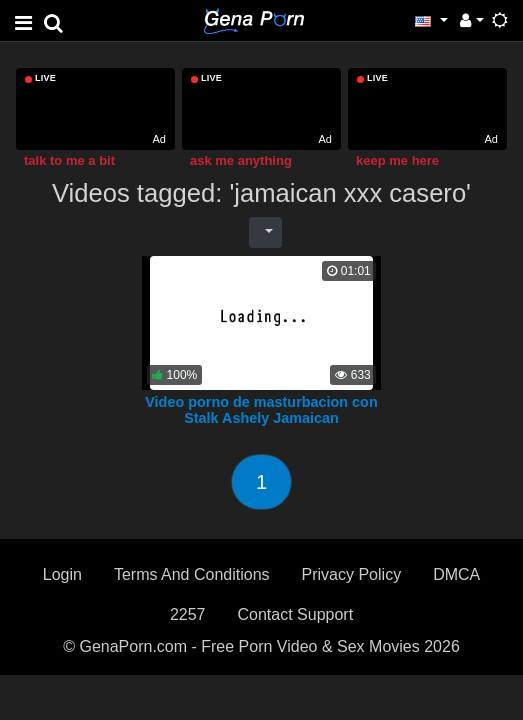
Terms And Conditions (192, 574)
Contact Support (295, 614)
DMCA (456, 574)
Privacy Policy (352, 574)
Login (62, 574)
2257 (188, 614)
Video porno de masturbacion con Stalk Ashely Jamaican (261, 410)
